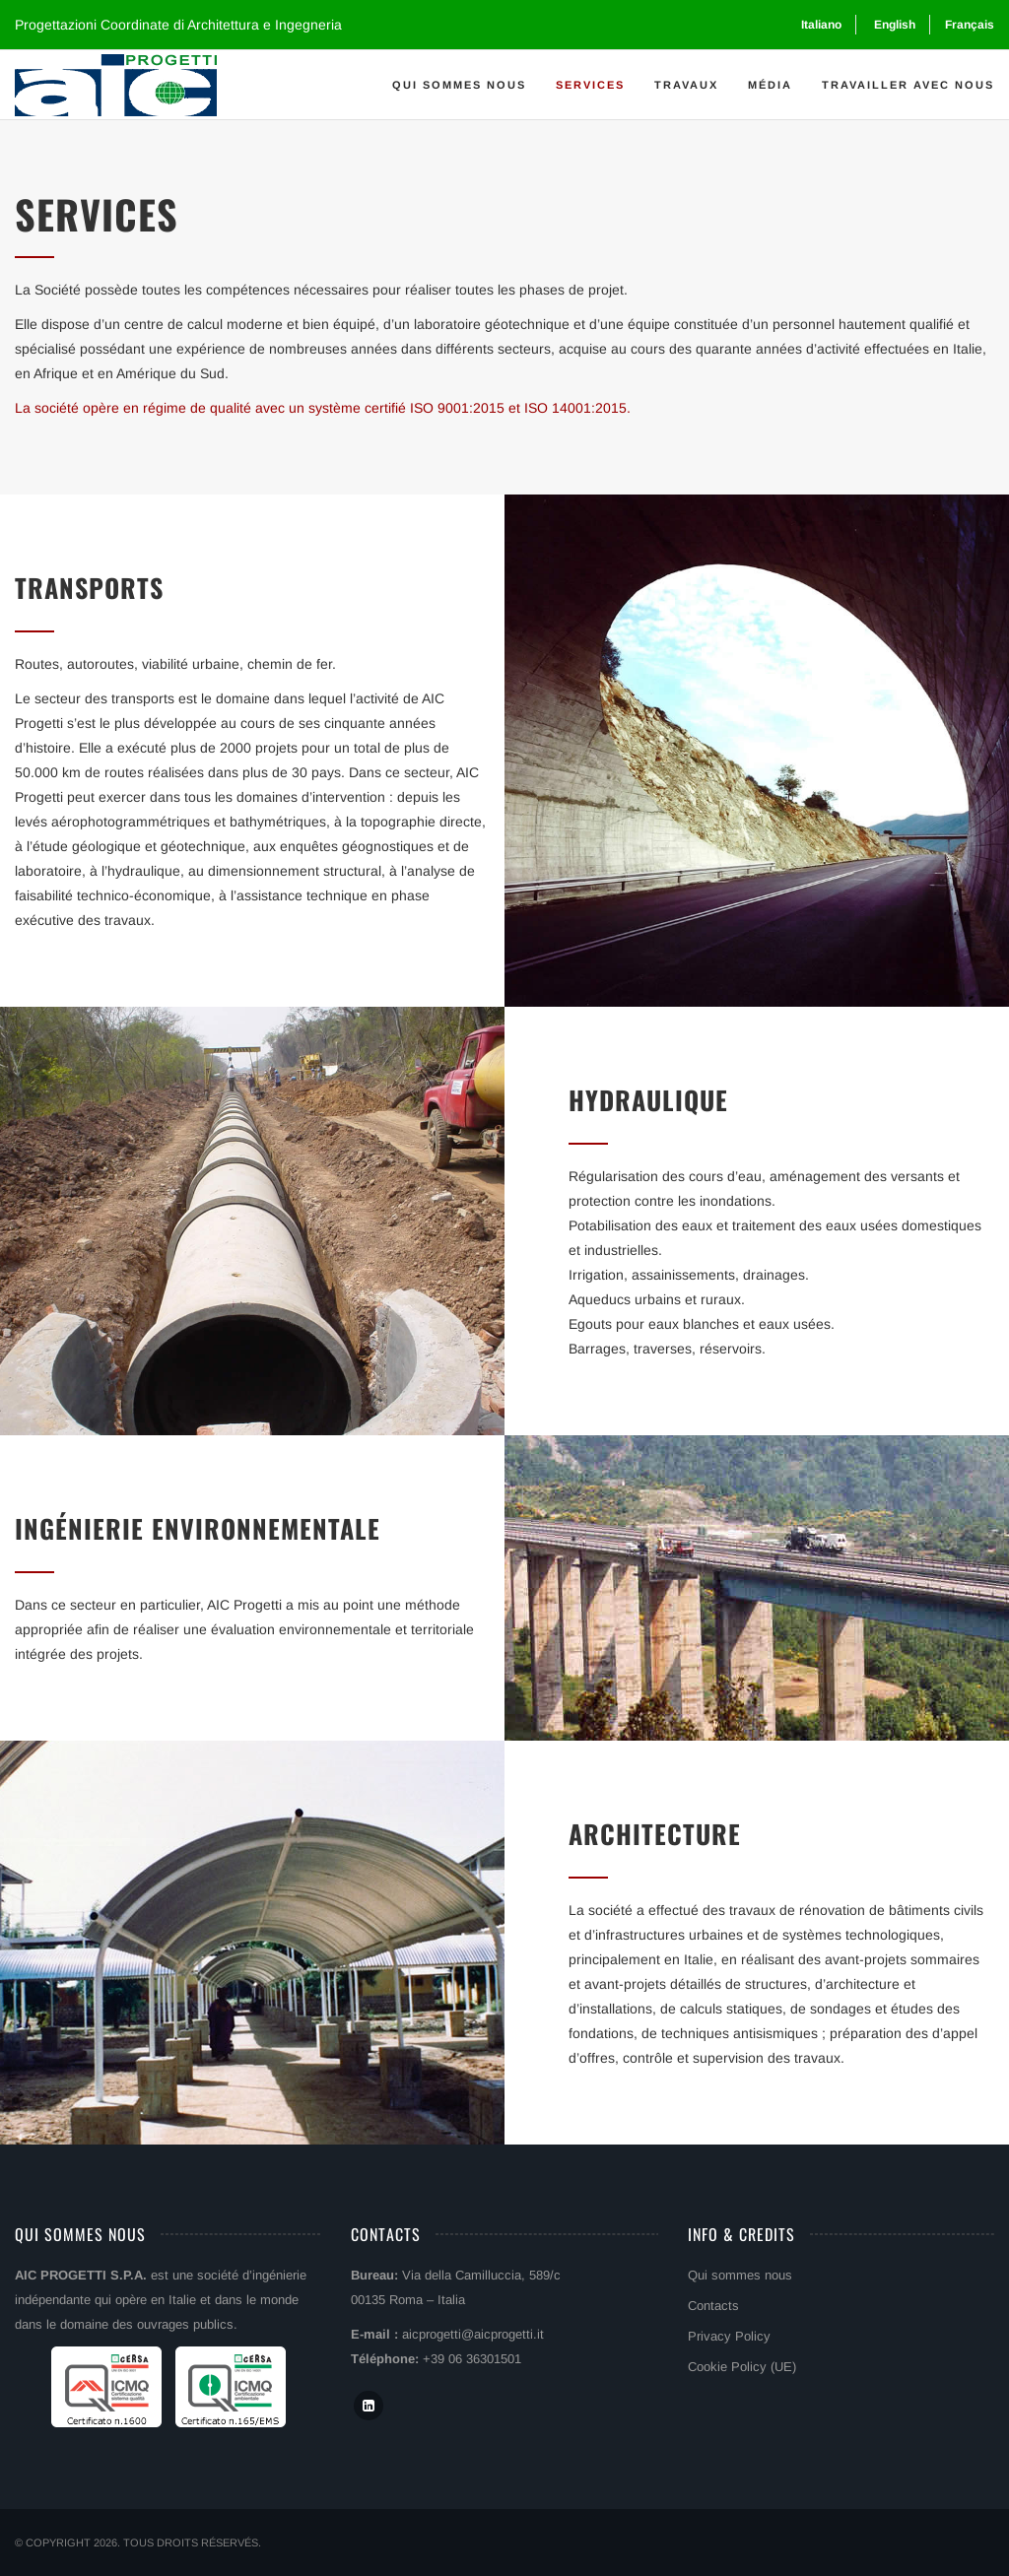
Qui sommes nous (459, 85)
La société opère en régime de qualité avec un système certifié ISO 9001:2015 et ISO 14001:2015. (323, 408)
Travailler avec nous (908, 85)
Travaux (686, 85)
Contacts (713, 2305)
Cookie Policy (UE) (742, 2366)
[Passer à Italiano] (819, 24)
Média (770, 85)
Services (590, 85)
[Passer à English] (893, 24)
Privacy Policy (729, 2336)
